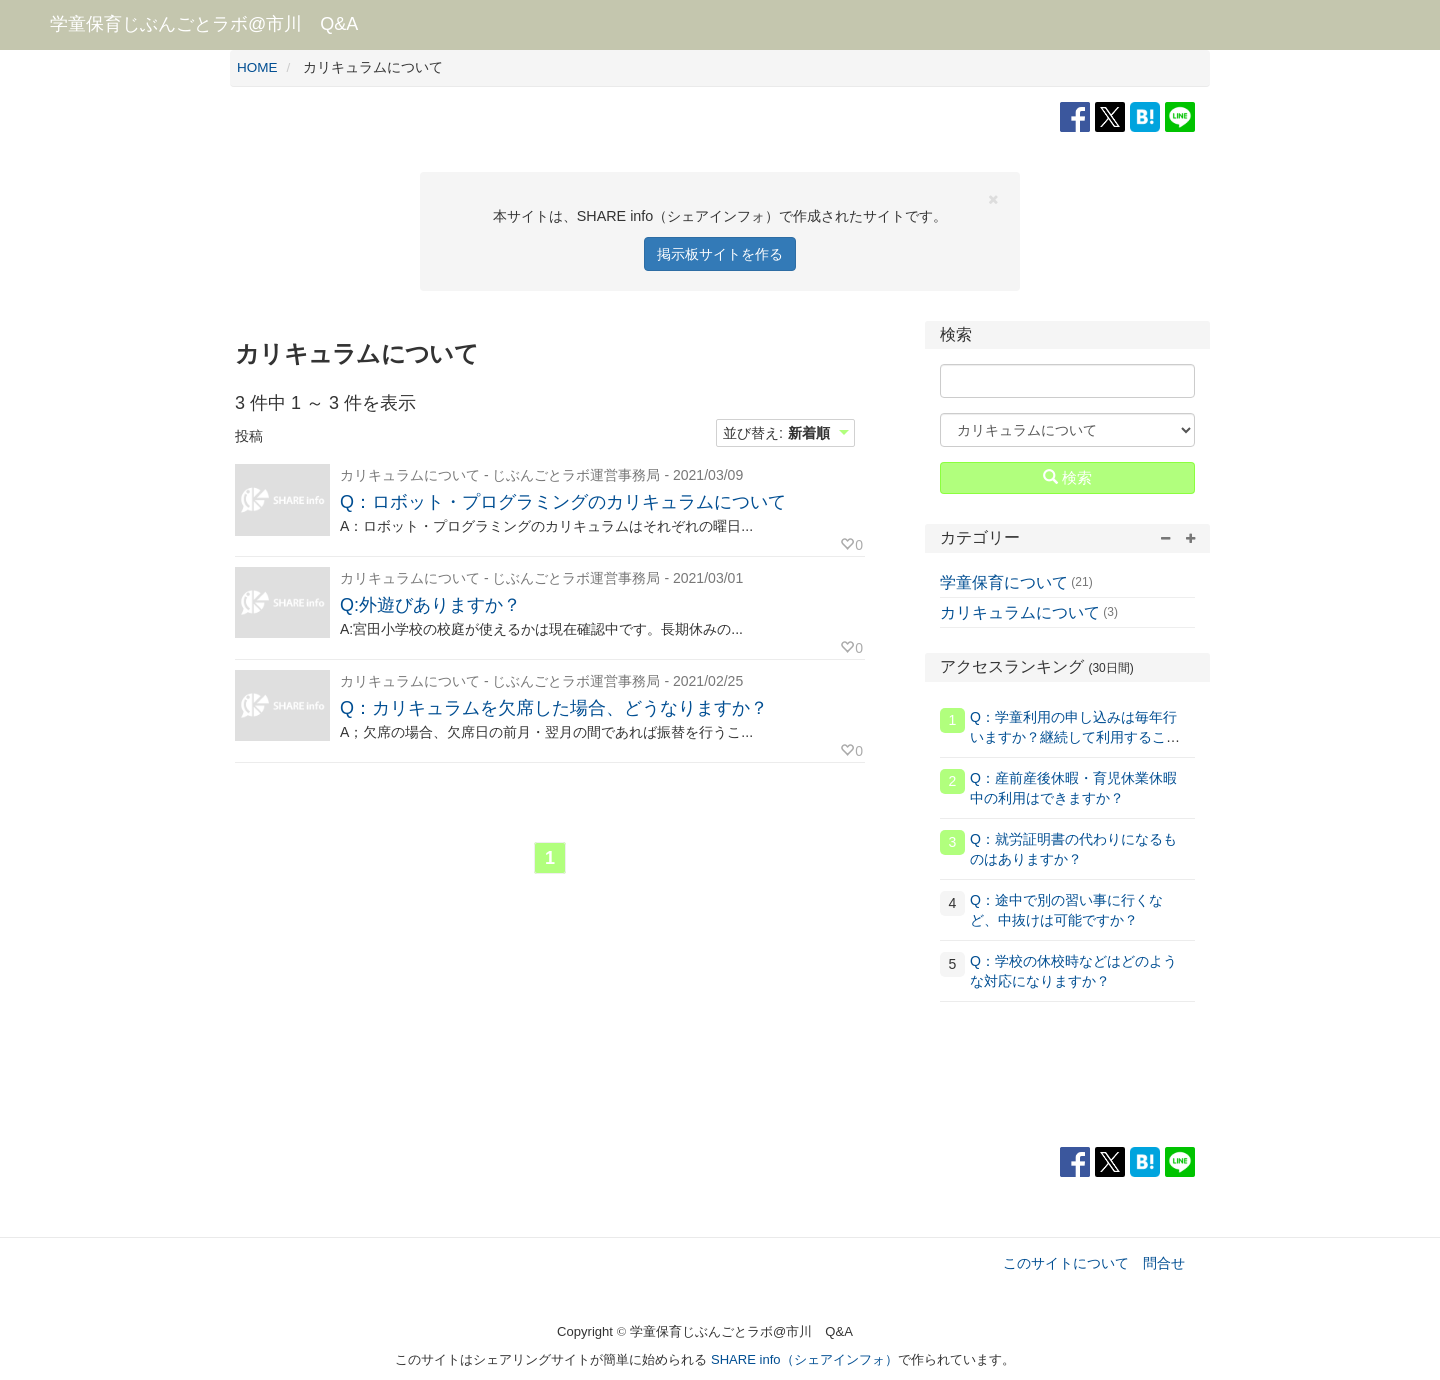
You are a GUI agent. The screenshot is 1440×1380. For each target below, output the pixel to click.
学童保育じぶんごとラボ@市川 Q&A (204, 24)
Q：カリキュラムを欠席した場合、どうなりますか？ (554, 708)
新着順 (809, 433)
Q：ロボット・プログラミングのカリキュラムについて (563, 502)
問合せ (1164, 1263)
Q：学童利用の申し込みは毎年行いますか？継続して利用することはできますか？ (1075, 737)
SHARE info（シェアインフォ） (804, 1359)
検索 (1067, 477)
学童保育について (1004, 582)
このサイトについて (1066, 1263)
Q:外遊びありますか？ (430, 605)
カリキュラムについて (1020, 612)
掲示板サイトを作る (720, 254)
